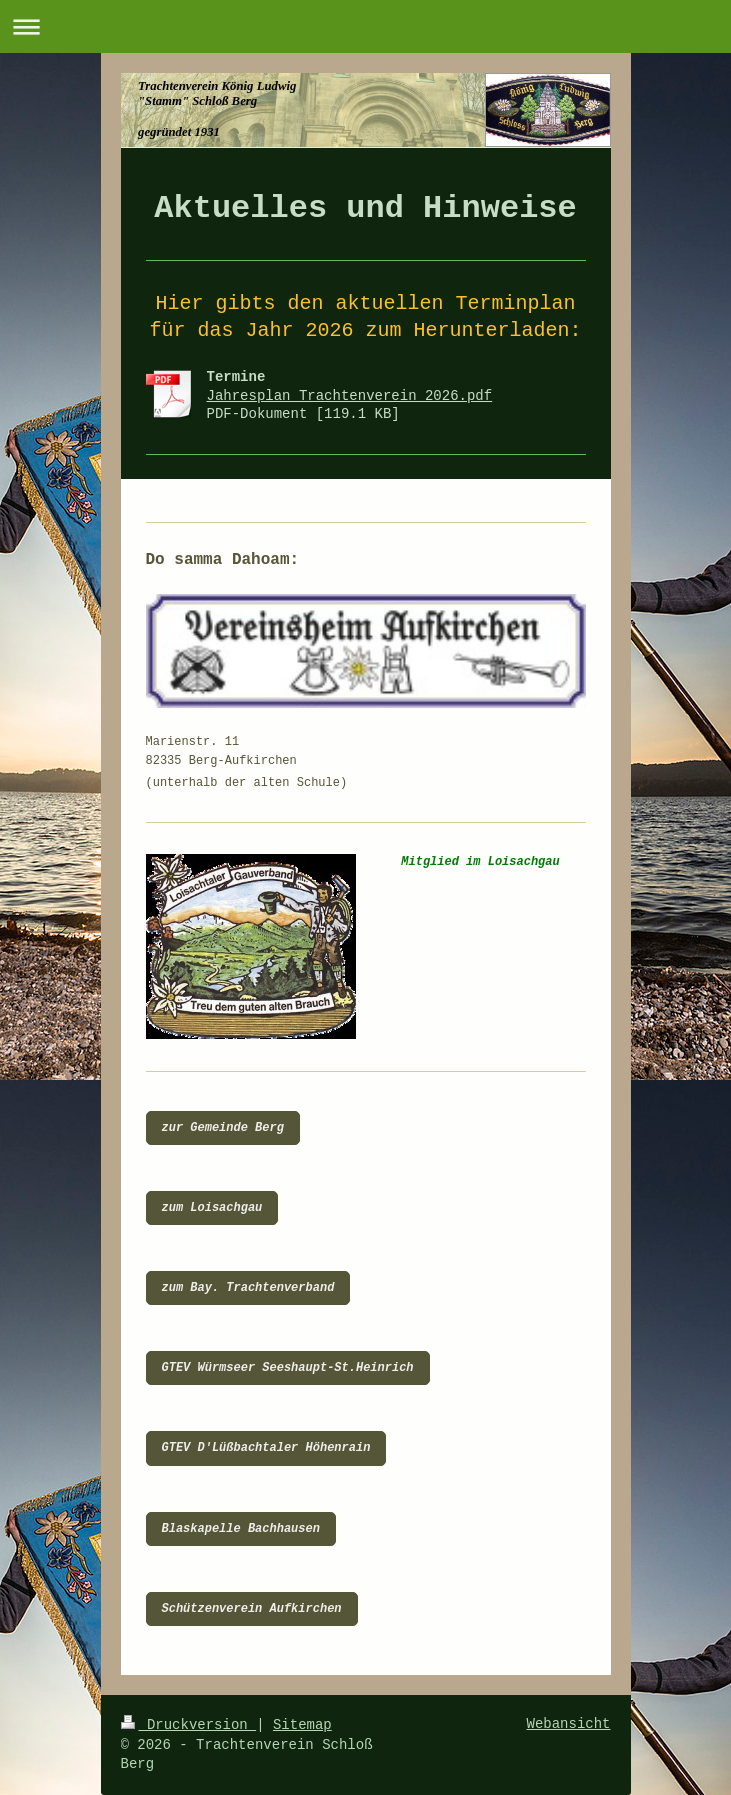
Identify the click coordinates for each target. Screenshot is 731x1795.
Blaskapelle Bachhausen (241, 1529)
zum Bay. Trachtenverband (248, 1288)
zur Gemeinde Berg (223, 1128)
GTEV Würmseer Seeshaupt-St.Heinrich (288, 1368)
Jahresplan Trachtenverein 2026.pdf (350, 396)
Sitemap (302, 1725)
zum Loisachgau (212, 1208)
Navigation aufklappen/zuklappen (365, 26)
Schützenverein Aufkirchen (252, 1609)
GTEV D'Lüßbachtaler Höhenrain (266, 1448)
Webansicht (568, 1724)
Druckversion (189, 1725)
